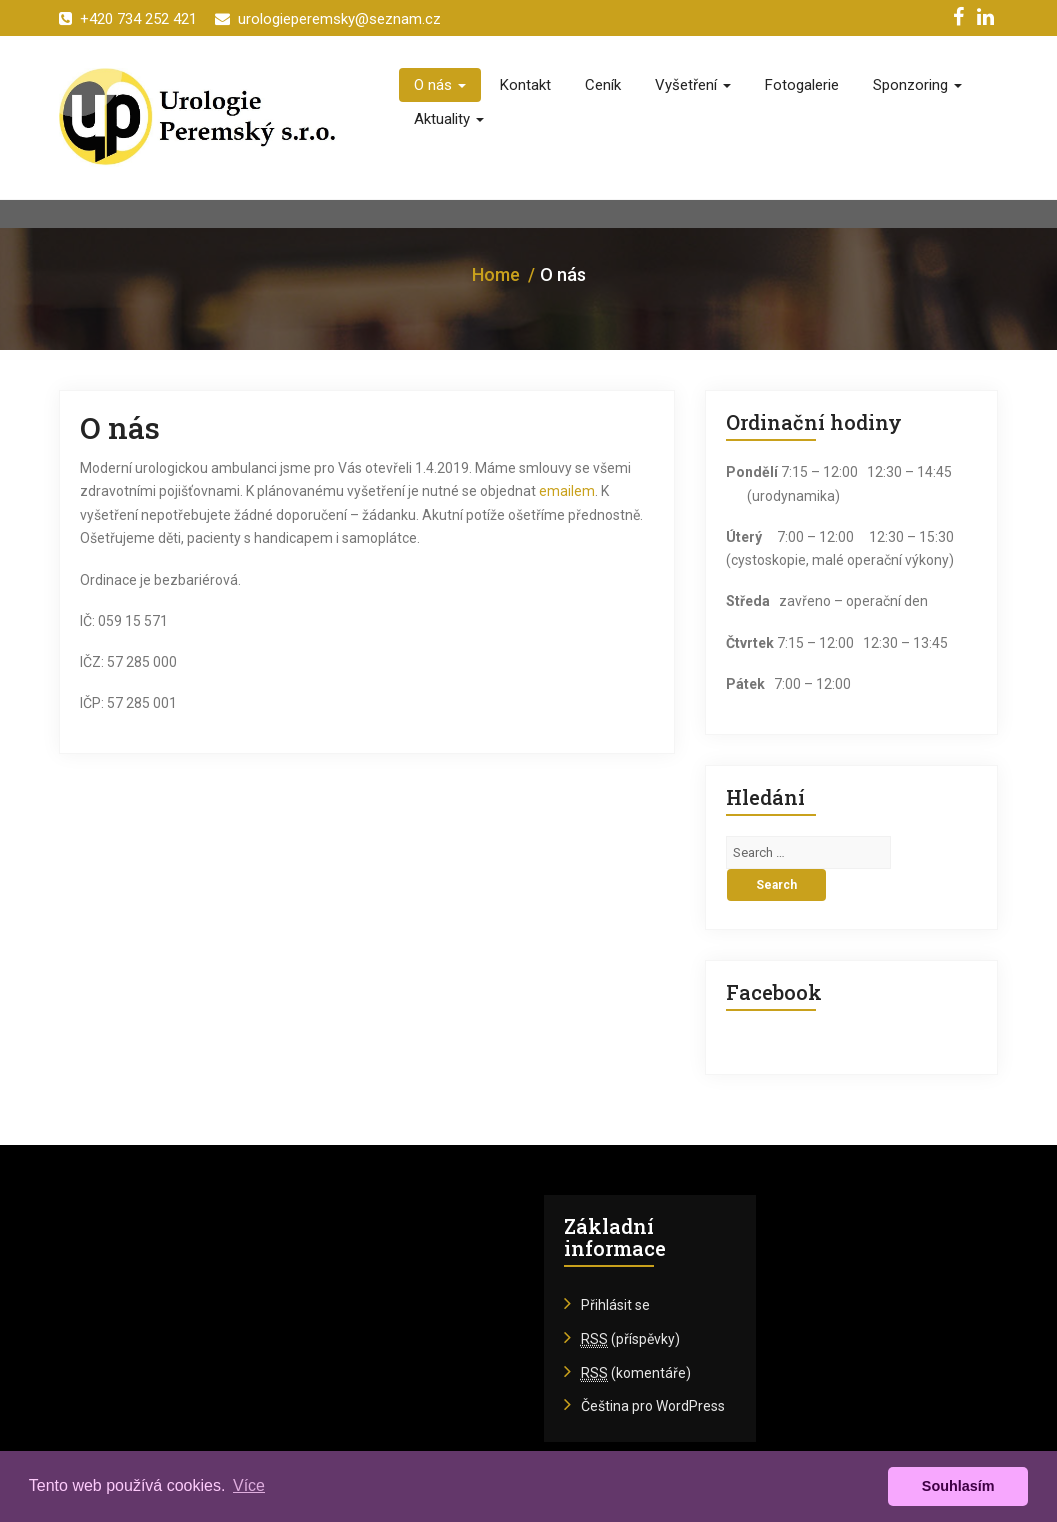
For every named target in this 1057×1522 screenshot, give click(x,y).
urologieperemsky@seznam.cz (328, 19)
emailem (567, 491)
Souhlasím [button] (958, 1486)
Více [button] (249, 1485)
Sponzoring (917, 85)
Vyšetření (693, 85)
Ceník (603, 85)
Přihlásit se (615, 1305)
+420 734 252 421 (128, 19)
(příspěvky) (630, 1339)
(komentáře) (636, 1373)
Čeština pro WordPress (653, 1406)
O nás (440, 85)
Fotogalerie (802, 85)
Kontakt (525, 85)
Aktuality (449, 119)
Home (496, 274)
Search (776, 885)
